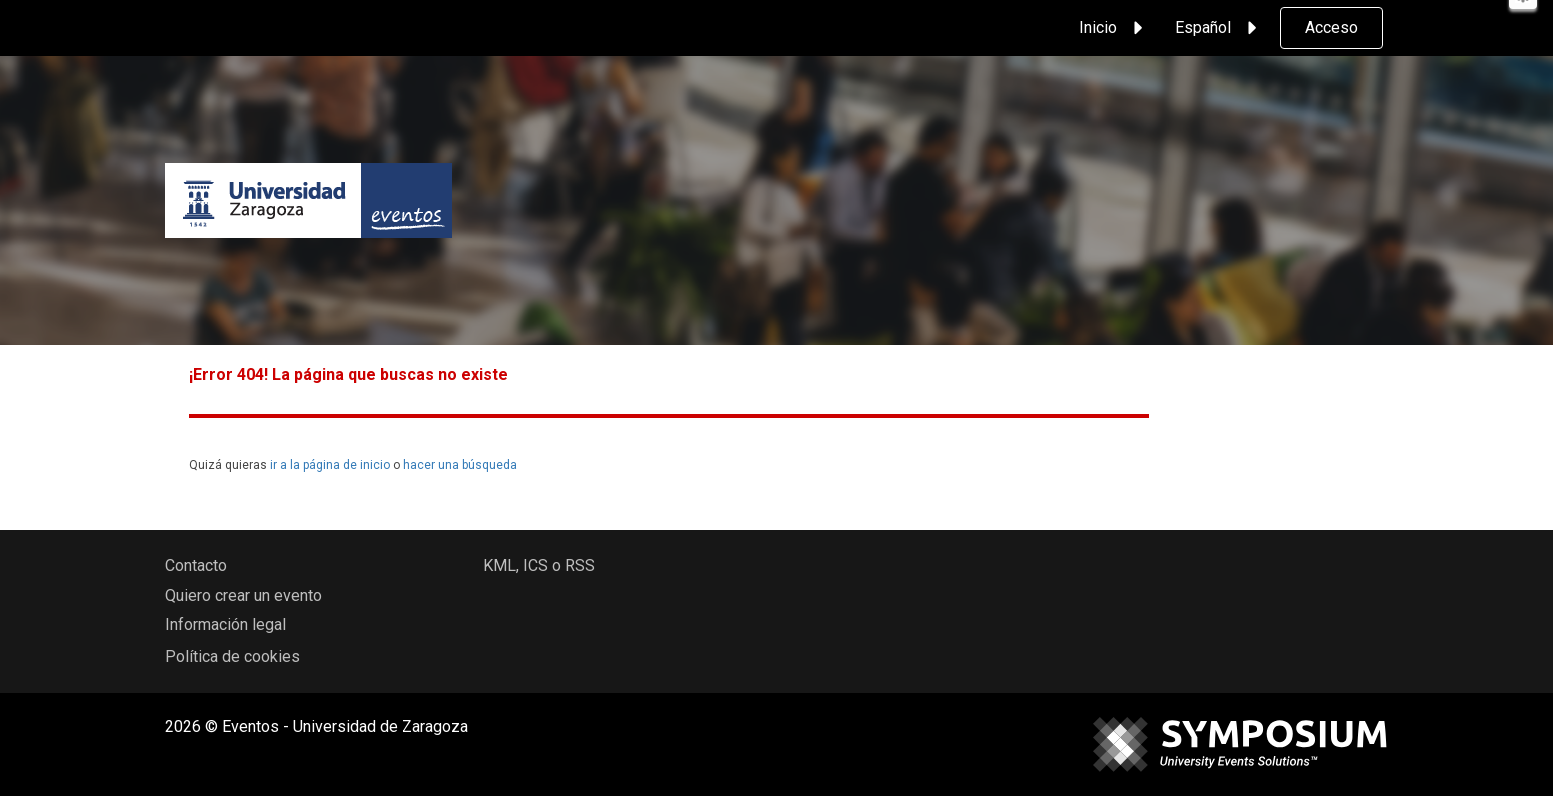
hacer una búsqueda (460, 465)
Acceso (1331, 27)
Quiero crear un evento (243, 595)
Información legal (225, 624)
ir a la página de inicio (330, 465)
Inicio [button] (1114, 28)
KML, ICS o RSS (539, 565)
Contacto (196, 565)
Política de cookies (232, 656)
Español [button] (1219, 28)
